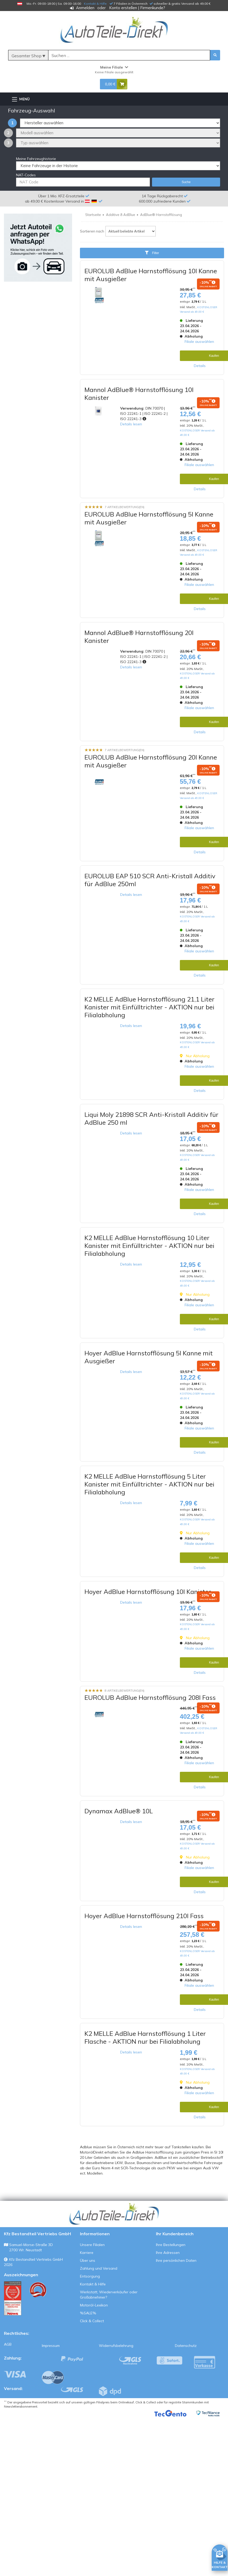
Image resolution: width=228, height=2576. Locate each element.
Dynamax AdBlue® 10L (118, 1811)
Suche (186, 182)
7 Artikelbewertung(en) (124, 507)
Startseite (93, 215)
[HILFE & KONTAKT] (220, 2556)
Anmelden (85, 7)
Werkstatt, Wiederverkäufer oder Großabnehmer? (109, 2295)
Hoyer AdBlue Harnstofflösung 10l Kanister (147, 1592)
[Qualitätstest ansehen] (12, 2298)
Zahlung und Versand (98, 2268)
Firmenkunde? (152, 7)
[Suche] (129, 55)
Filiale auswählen (199, 341)
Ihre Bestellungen (170, 2244)
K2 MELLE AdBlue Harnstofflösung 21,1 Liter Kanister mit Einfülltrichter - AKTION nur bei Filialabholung (149, 1007)
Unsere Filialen (92, 2244)
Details (200, 365)
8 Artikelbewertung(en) (124, 1690)
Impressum (51, 2345)
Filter (152, 253)
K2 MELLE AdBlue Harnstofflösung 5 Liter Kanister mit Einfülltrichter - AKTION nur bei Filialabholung (149, 1484)
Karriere (86, 2252)
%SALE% (88, 2313)
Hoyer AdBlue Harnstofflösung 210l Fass (144, 1916)
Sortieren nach (92, 231)
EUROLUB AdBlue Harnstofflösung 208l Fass (150, 1697)
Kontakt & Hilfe (95, 4)
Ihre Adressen (168, 2252)
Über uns (87, 2260)
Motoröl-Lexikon (94, 2305)
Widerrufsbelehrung (116, 2345)
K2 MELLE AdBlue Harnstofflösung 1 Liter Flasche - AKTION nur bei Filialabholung (145, 2037)
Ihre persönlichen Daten (176, 2260)
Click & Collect (92, 2321)
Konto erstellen (123, 7)
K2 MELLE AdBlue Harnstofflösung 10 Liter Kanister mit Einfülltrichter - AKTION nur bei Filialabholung (149, 1245)
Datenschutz (186, 2345)
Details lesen (131, 424)
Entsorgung (90, 2276)
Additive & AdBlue (120, 215)
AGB (8, 2344)
